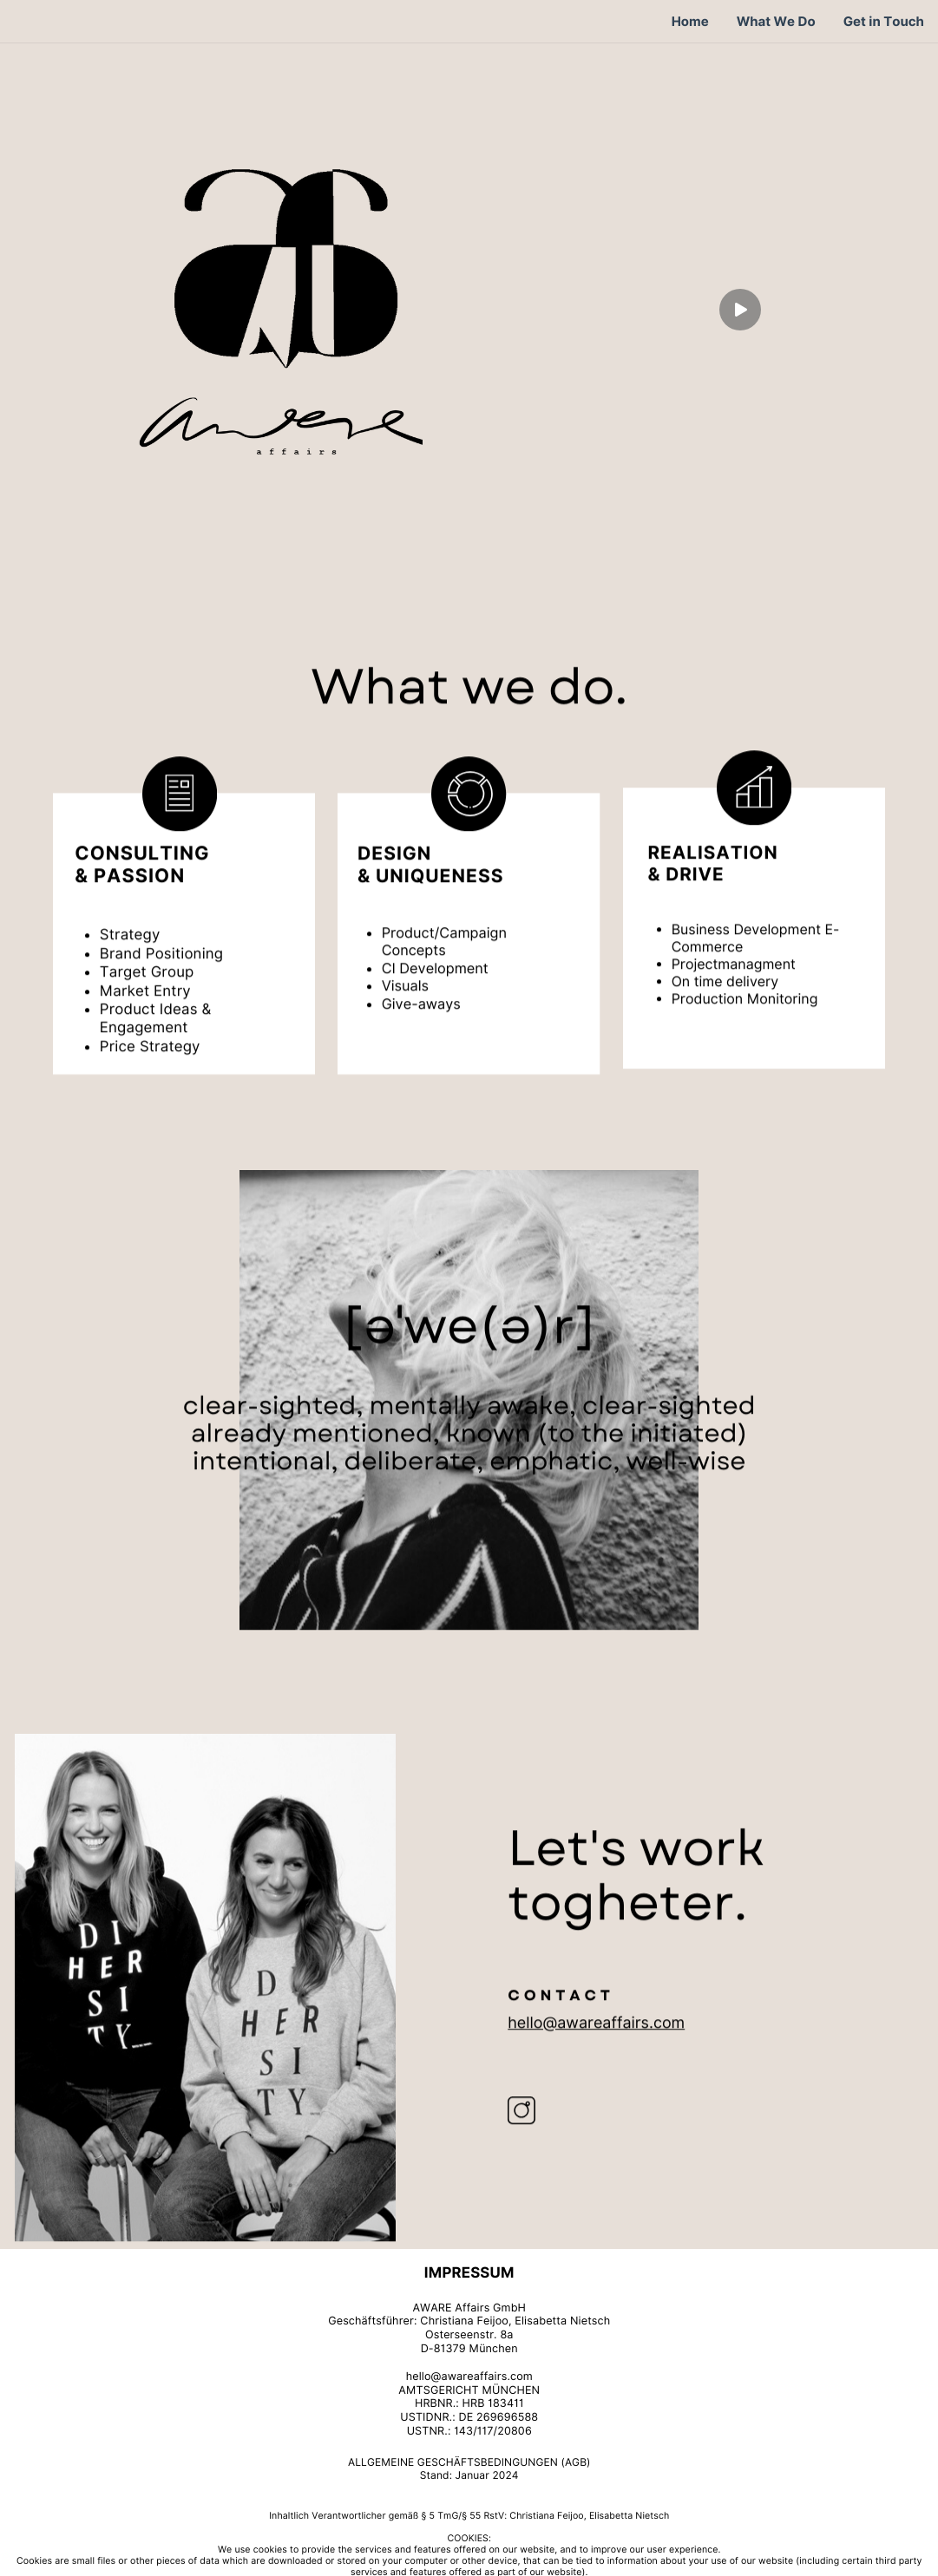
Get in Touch (883, 21)
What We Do (776, 21)
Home (690, 21)
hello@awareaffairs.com (596, 2046)
